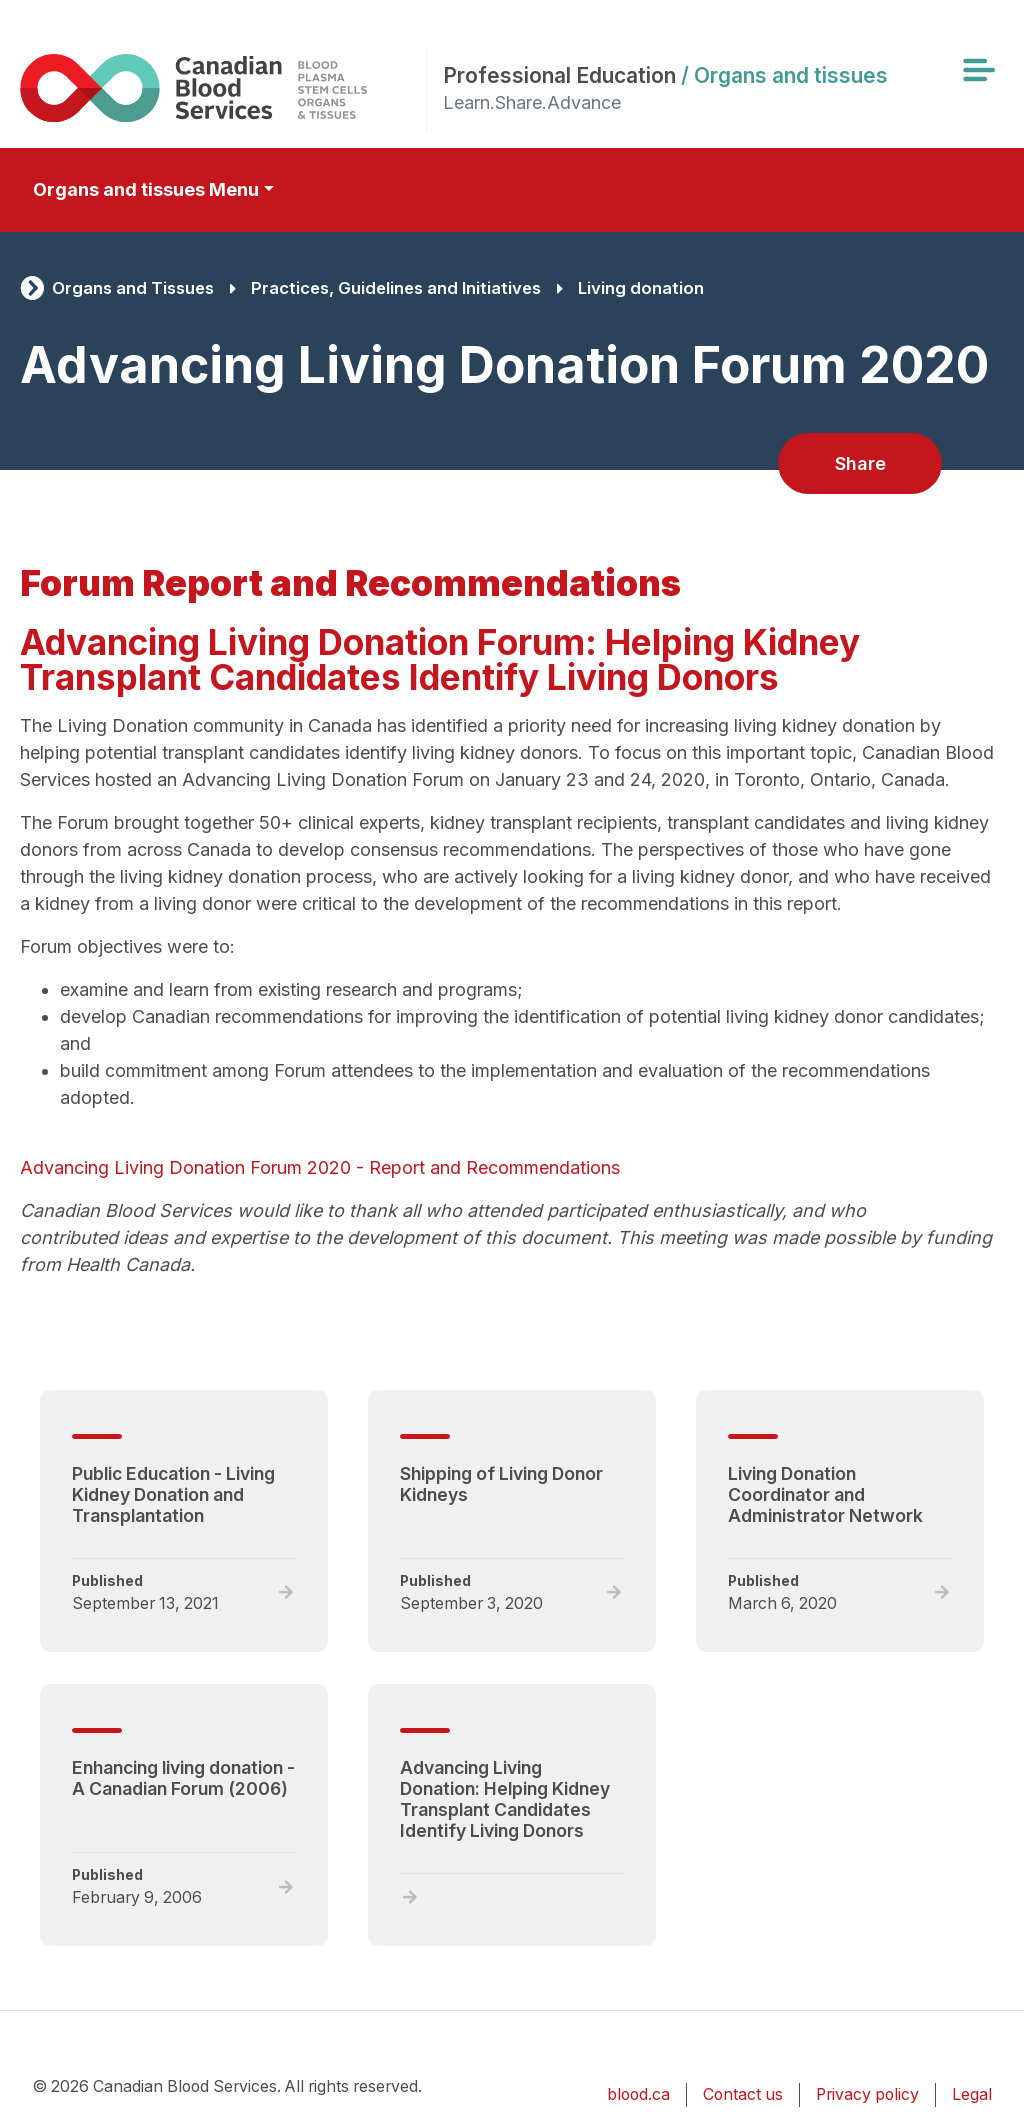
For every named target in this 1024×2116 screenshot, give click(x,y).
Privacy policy (867, 2094)
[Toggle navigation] (978, 70)
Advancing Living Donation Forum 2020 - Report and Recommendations (320, 1167)
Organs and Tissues (133, 288)
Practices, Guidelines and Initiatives (396, 288)
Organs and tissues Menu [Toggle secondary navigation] (146, 189)
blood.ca (638, 2094)
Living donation (641, 288)
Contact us (743, 2094)
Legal (972, 2094)
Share (860, 463)
